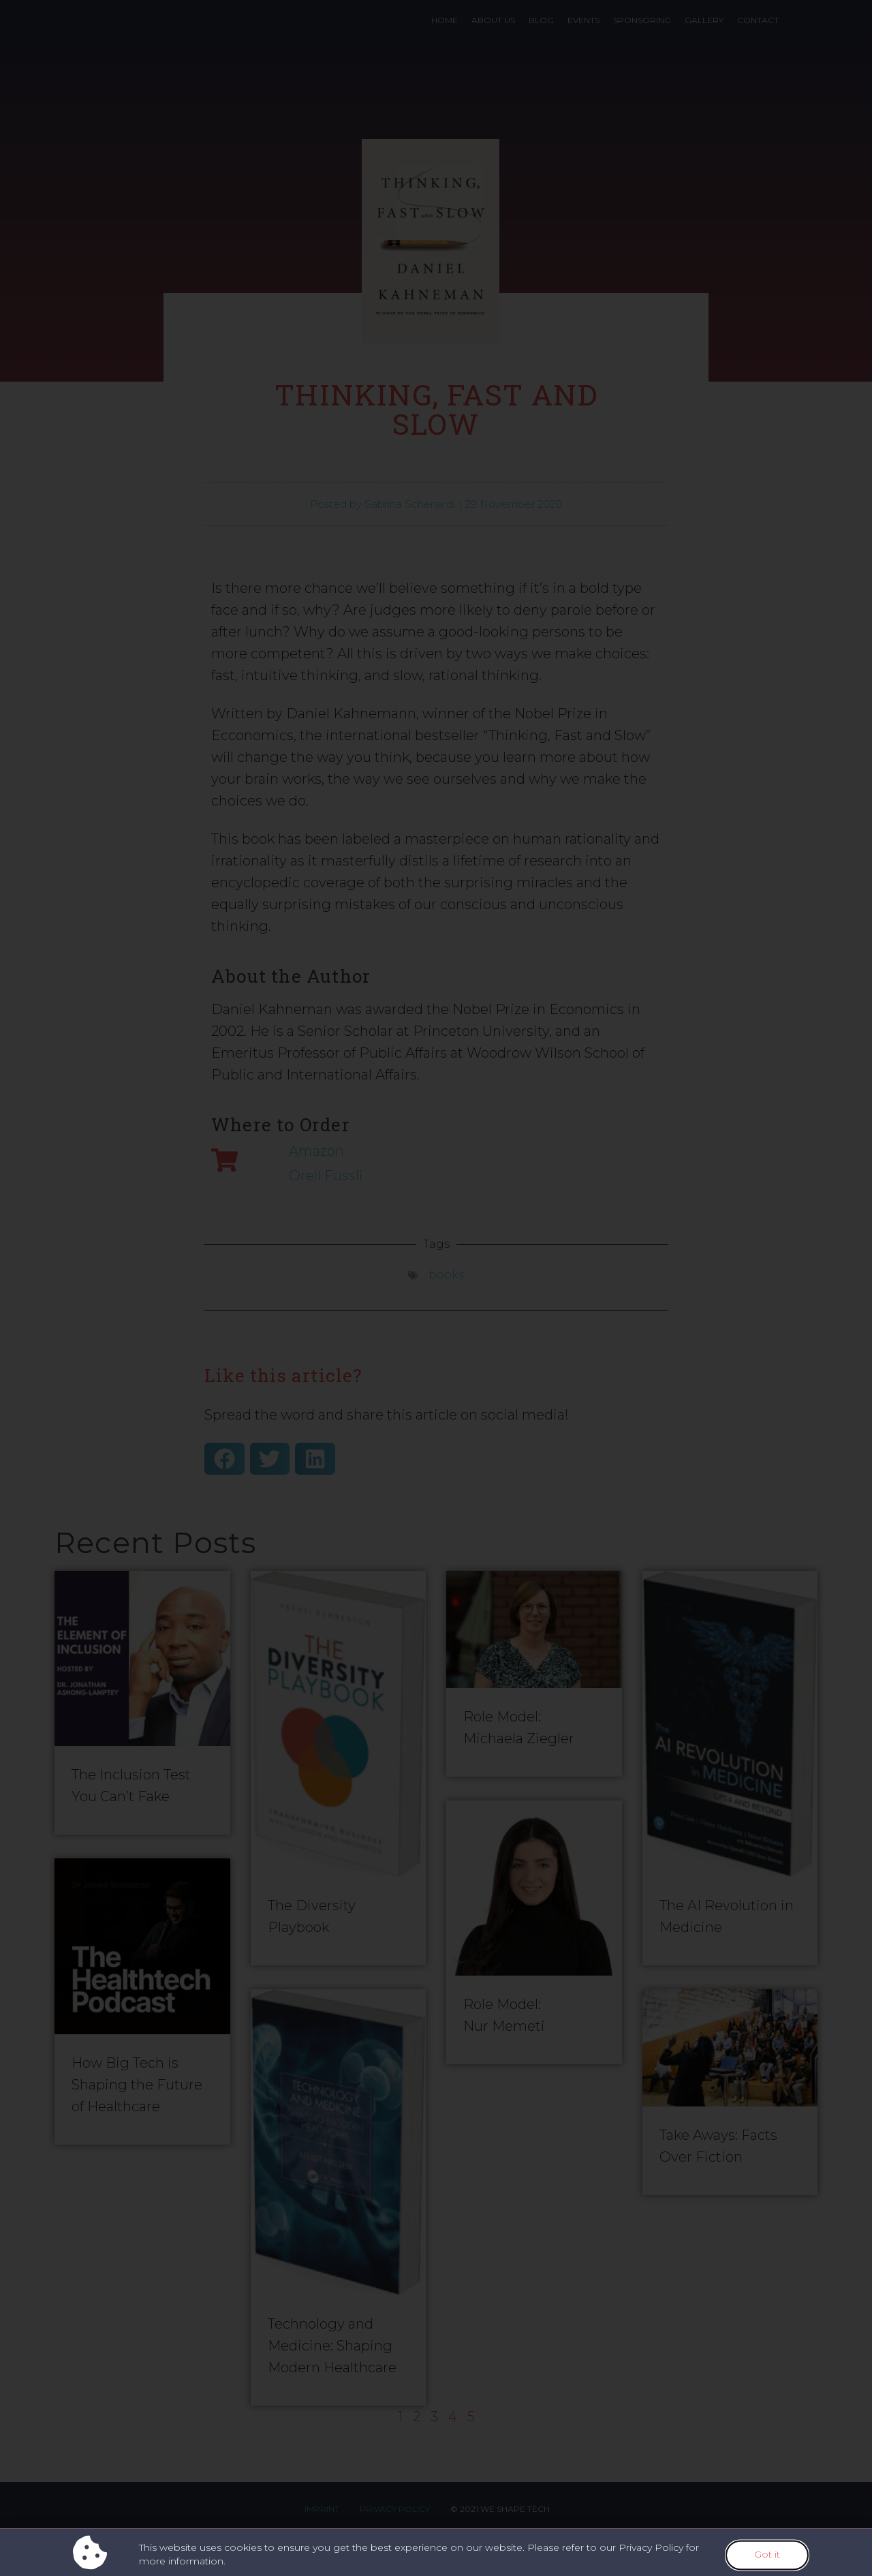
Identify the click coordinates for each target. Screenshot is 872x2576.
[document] (436, 1288)
